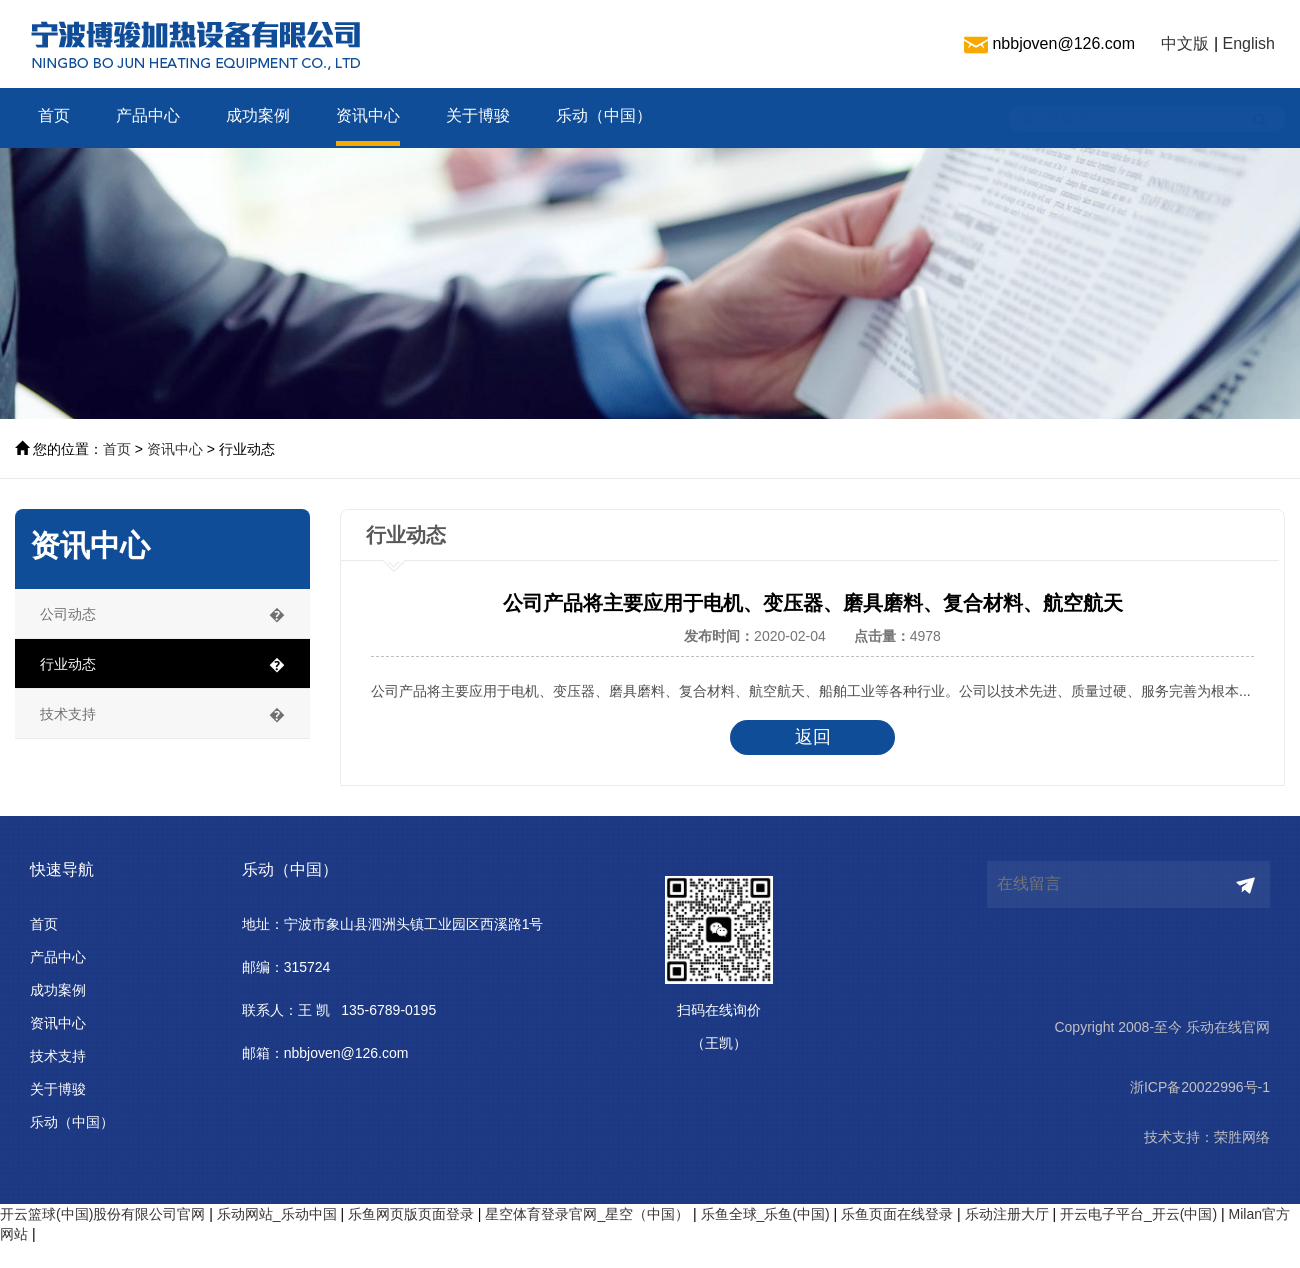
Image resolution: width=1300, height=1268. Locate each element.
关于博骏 (478, 115)
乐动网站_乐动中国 (277, 1214)
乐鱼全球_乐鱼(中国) (765, 1214)
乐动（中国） (604, 115)
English (1249, 43)
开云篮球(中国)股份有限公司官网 (102, 1214)
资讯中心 (368, 115)
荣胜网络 (1242, 1137)
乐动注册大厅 (1007, 1214)
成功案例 (258, 115)
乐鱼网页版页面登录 (411, 1214)
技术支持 (58, 1056)
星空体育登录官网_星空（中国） (587, 1214)
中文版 (1185, 43)
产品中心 (148, 115)
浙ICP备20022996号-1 (1200, 1087)
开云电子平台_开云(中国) (1138, 1214)
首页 (54, 115)
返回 (846, 737)
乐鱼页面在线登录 (897, 1214)
